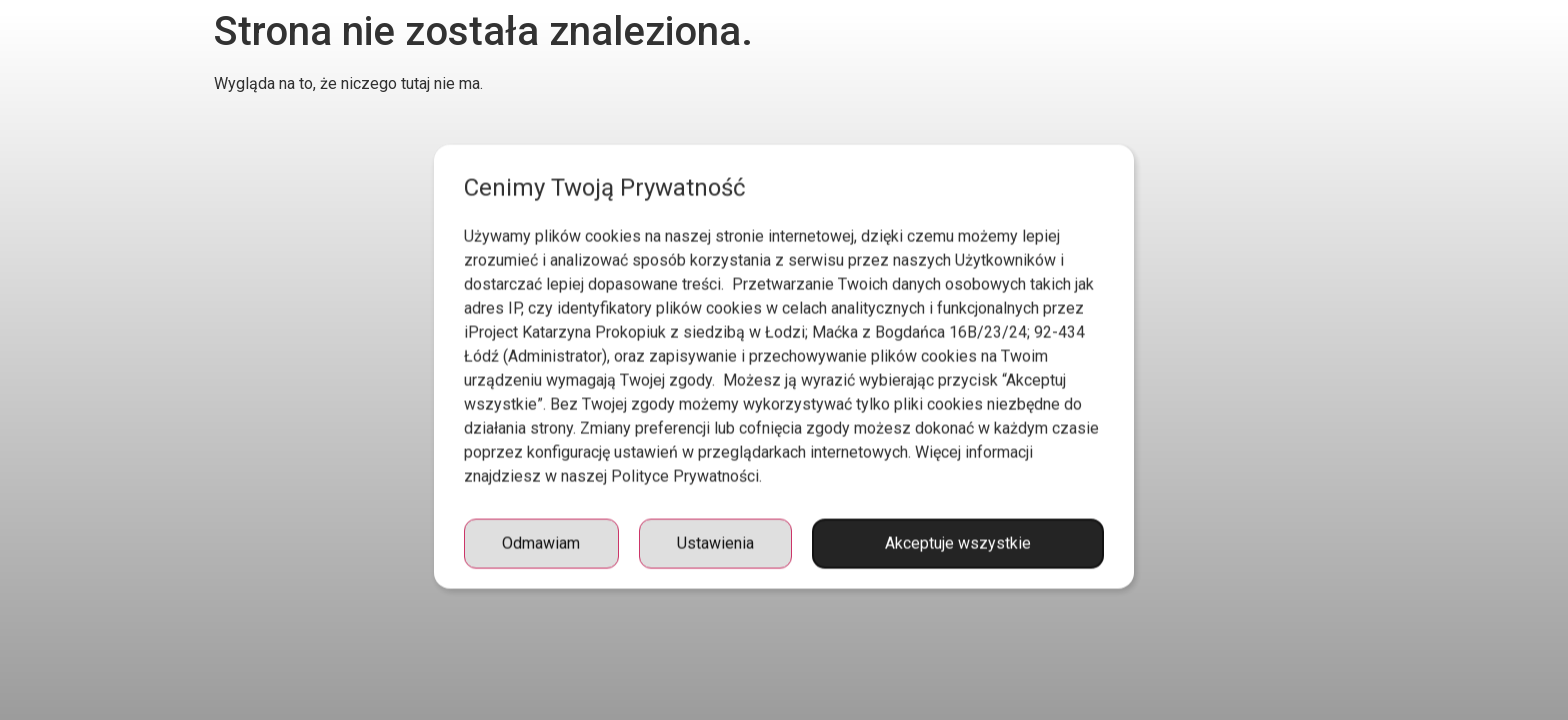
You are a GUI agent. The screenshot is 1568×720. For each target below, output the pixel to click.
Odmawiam (541, 565)
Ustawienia (715, 565)
